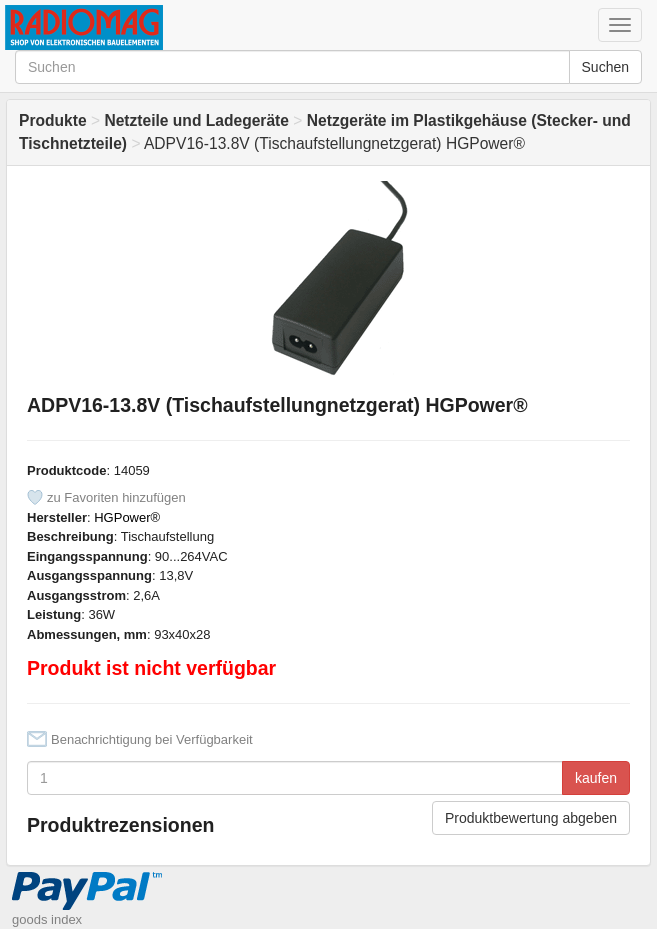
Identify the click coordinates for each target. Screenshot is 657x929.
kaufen (596, 778)
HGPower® (127, 517)
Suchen (605, 67)
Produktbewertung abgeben (531, 818)
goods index (47, 919)
